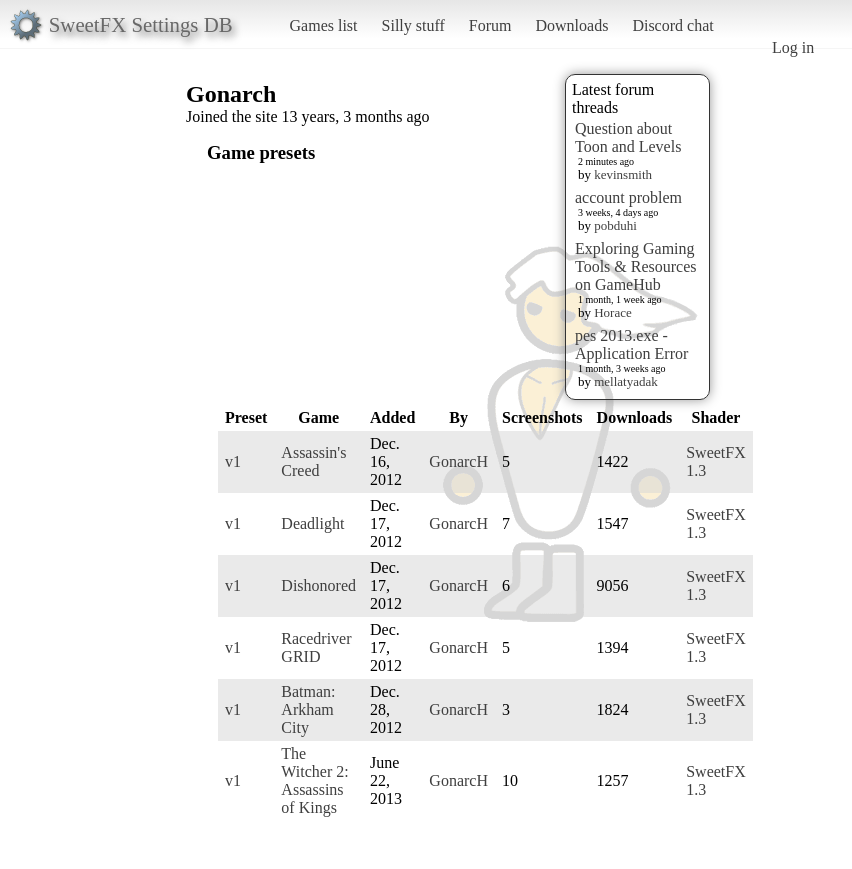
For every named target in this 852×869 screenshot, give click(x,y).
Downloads (571, 25)
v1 (233, 461)
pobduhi (615, 225)
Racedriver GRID (316, 647)
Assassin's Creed (313, 461)
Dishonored (318, 585)
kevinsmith (623, 174)
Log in (793, 47)
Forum (490, 25)
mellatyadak (626, 381)
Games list (324, 25)
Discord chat (672, 25)
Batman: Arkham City (308, 709)
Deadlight (312, 523)
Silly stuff (413, 25)
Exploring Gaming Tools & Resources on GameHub (636, 266)
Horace (613, 312)
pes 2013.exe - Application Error (631, 344)
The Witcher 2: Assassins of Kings (314, 780)
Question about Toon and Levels (628, 137)
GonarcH (458, 461)
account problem (628, 197)
